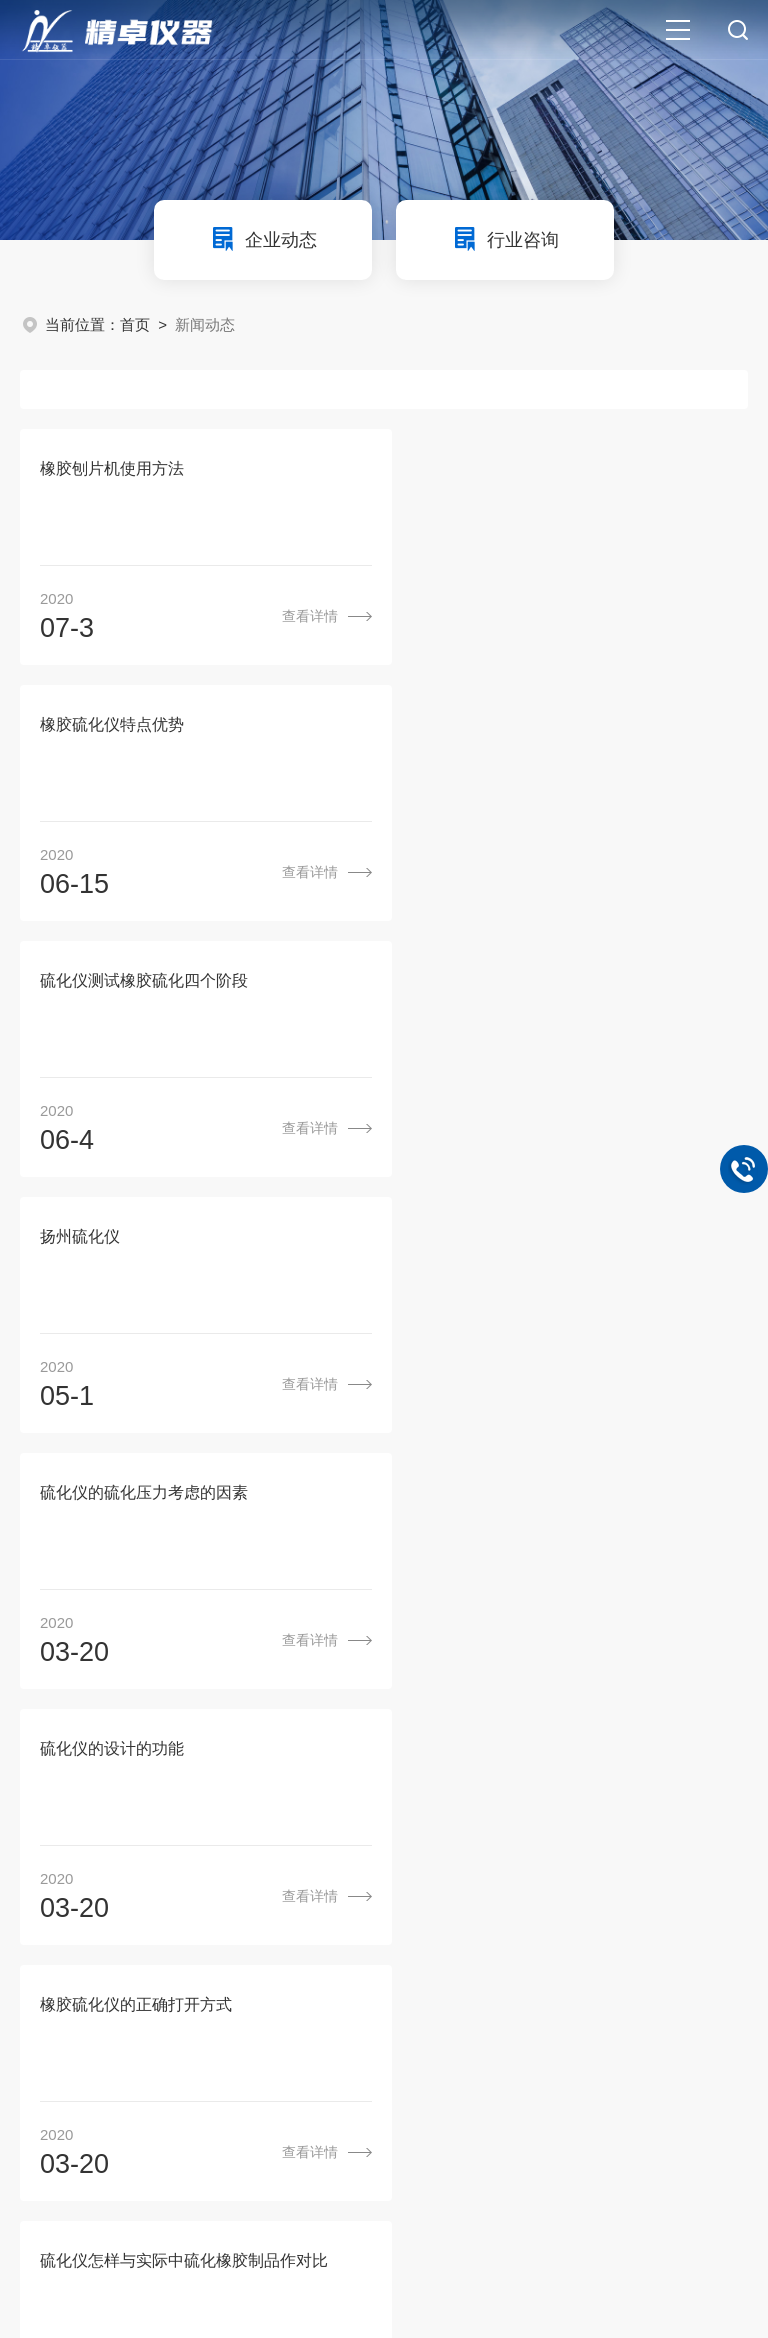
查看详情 (291, 617)
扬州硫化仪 (455, 726)
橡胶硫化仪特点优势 (487, 469)
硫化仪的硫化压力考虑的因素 (144, 983)
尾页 (664, 1741)
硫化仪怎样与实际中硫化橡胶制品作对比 (559, 1240)
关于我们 (336, 1817)
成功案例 (561, 1817)
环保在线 (118, 2238)
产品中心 (411, 1817)
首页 (135, 324)
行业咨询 (505, 239)
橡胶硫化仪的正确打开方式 (136, 1240)
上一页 (269, 1741)
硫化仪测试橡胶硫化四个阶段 (144, 726)
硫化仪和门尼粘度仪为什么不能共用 (168, 1497)
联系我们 (636, 1817)
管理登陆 (190, 2238)
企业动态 (263, 239)
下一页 (591, 1741)
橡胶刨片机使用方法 (112, 469)
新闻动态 (486, 1817)
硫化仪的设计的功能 (487, 983)
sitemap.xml (270, 2238)
